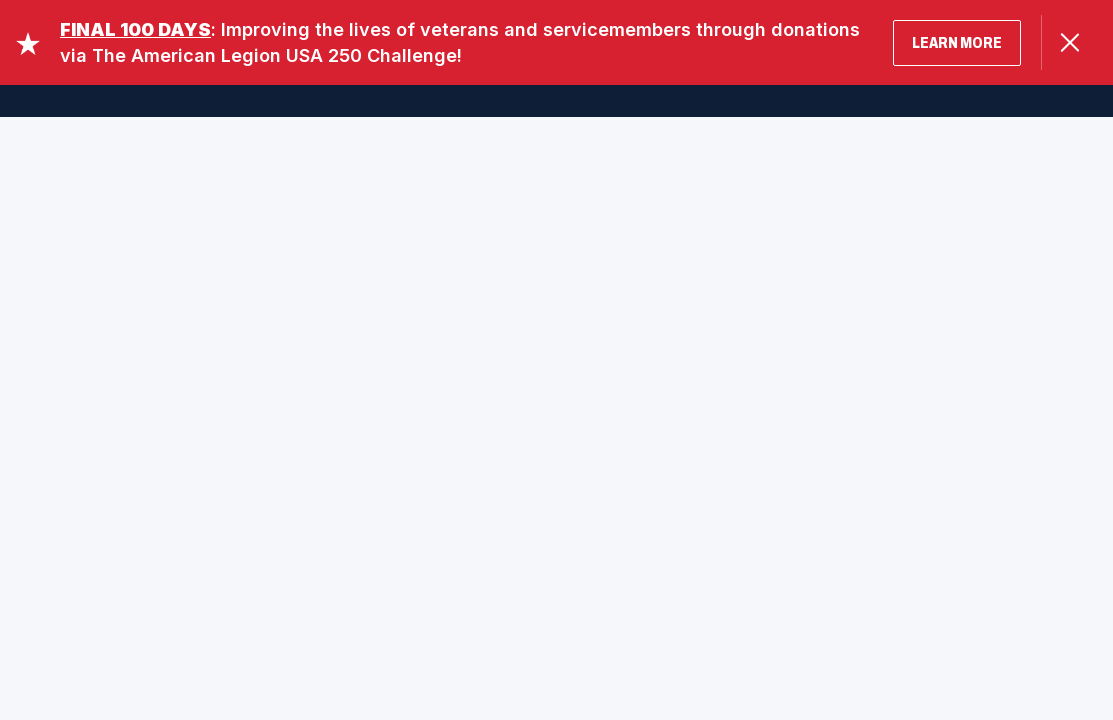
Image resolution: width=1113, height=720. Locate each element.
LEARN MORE (957, 42)
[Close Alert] (1069, 42)
